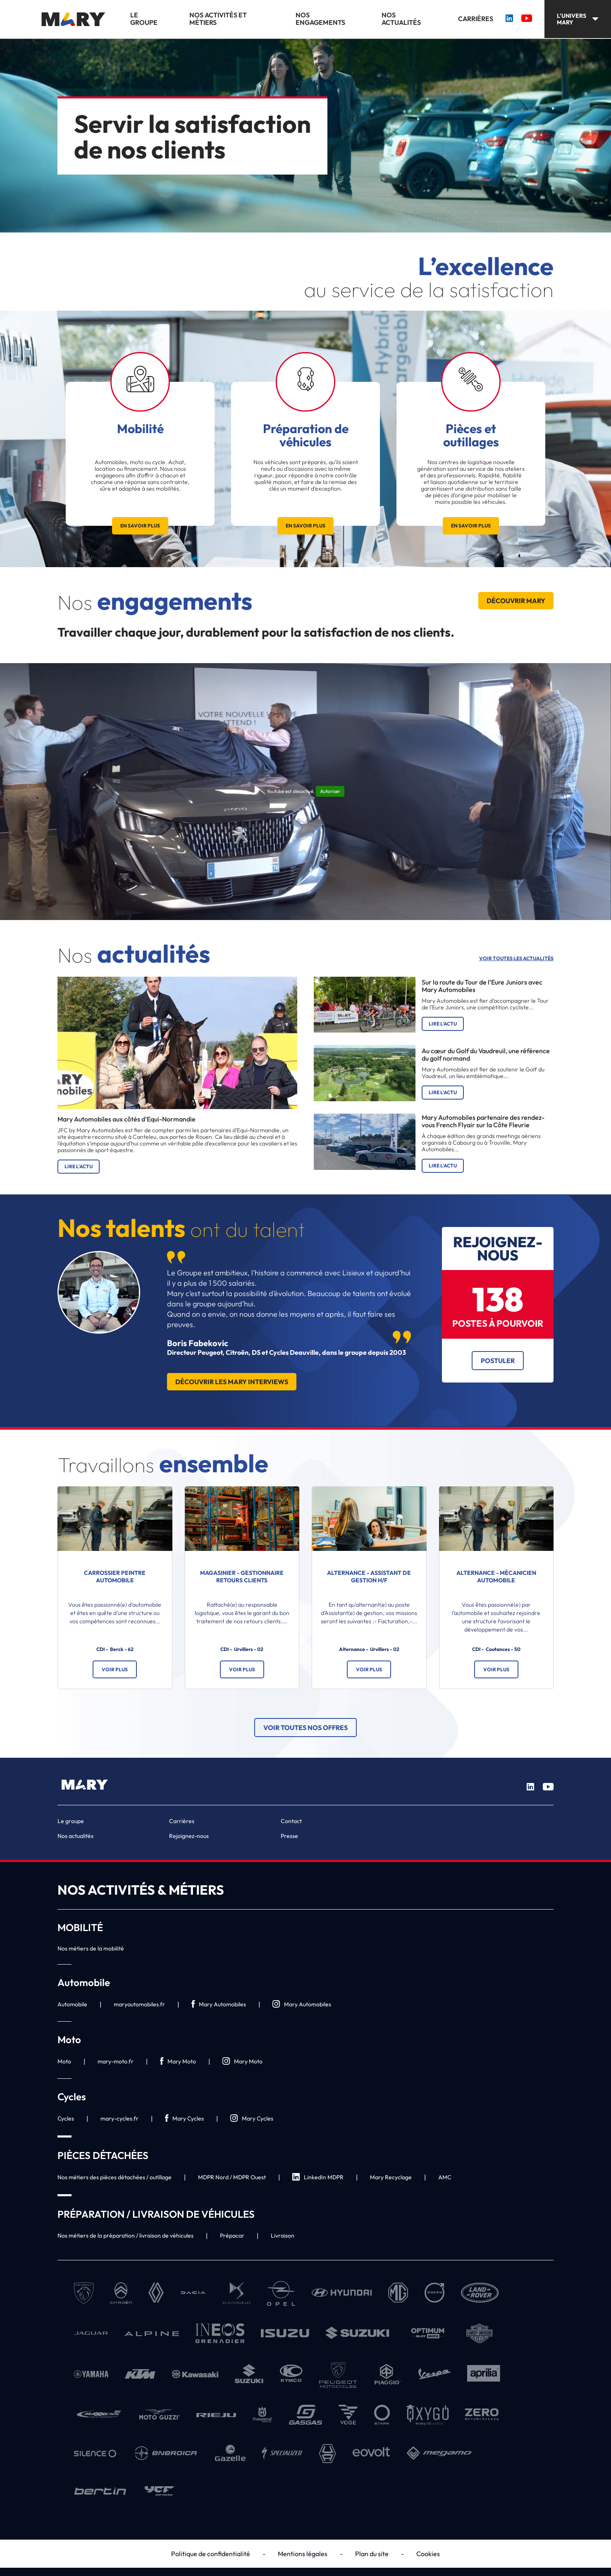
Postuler (498, 1360)
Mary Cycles (184, 2118)
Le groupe (144, 18)
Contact (291, 1821)
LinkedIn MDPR (318, 2177)
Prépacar (232, 2235)
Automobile (72, 2004)
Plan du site (372, 2553)
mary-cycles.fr (119, 2118)
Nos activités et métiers (218, 18)
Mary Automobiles (218, 2004)
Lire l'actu (78, 1166)
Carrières (475, 19)
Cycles (65, 2118)
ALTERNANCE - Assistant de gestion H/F (369, 1576)
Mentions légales (302, 2553)
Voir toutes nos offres (305, 1727)
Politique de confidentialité (210, 2553)
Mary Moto (178, 2061)
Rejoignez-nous (189, 1836)
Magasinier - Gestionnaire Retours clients (242, 1576)
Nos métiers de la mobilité (90, 1948)
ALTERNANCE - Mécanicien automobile (496, 1576)
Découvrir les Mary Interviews (231, 1382)
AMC (444, 2177)
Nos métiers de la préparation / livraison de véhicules (125, 2235)
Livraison (282, 2235)
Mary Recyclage (391, 2177)
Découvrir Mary (516, 601)
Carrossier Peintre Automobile (115, 1576)
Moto (64, 2061)
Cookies (428, 2553)
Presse (289, 1836)
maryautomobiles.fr (139, 2004)
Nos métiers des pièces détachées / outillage (114, 2177)
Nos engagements (320, 18)
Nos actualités (401, 18)
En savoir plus (140, 525)
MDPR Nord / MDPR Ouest (232, 2177)
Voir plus (115, 1669)
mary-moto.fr (116, 2061)
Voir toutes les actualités (516, 958)
